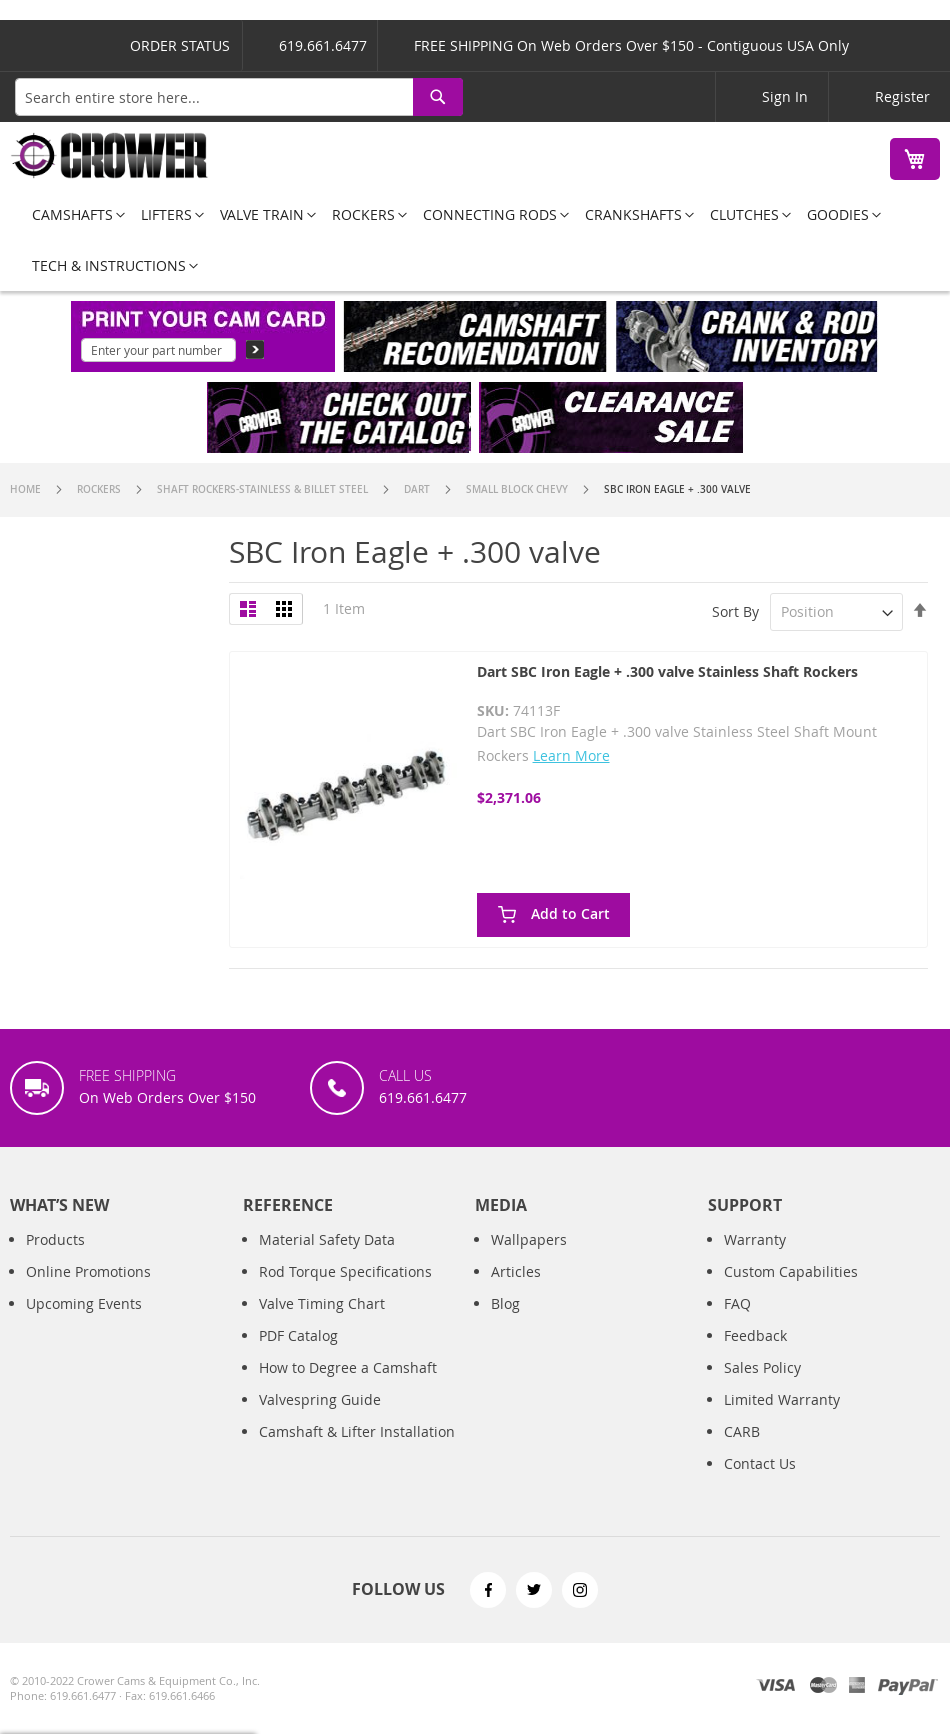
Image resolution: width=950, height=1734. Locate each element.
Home (27, 489)
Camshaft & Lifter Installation (357, 1431)
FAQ (737, 1303)
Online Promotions (88, 1271)
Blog (505, 1303)
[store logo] (110, 155)
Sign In (785, 96)
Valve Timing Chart (322, 1303)
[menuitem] (72, 214)
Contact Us (760, 1463)
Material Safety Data (327, 1239)
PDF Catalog (298, 1335)
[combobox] (239, 97)
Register (902, 96)
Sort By (735, 611)
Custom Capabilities (791, 1271)
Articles (516, 1271)
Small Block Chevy (518, 489)
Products (55, 1239)
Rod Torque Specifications (345, 1271)
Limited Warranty (782, 1399)
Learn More (571, 755)
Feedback (755, 1335)
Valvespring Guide (320, 1399)
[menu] (475, 240)
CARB (742, 1431)
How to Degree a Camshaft (348, 1367)
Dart (418, 489)
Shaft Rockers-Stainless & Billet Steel (264, 489)
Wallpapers (529, 1239)
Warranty (755, 1239)
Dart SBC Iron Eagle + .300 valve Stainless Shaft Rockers (667, 671)
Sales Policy (762, 1367)
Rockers (100, 489)
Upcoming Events (84, 1303)
